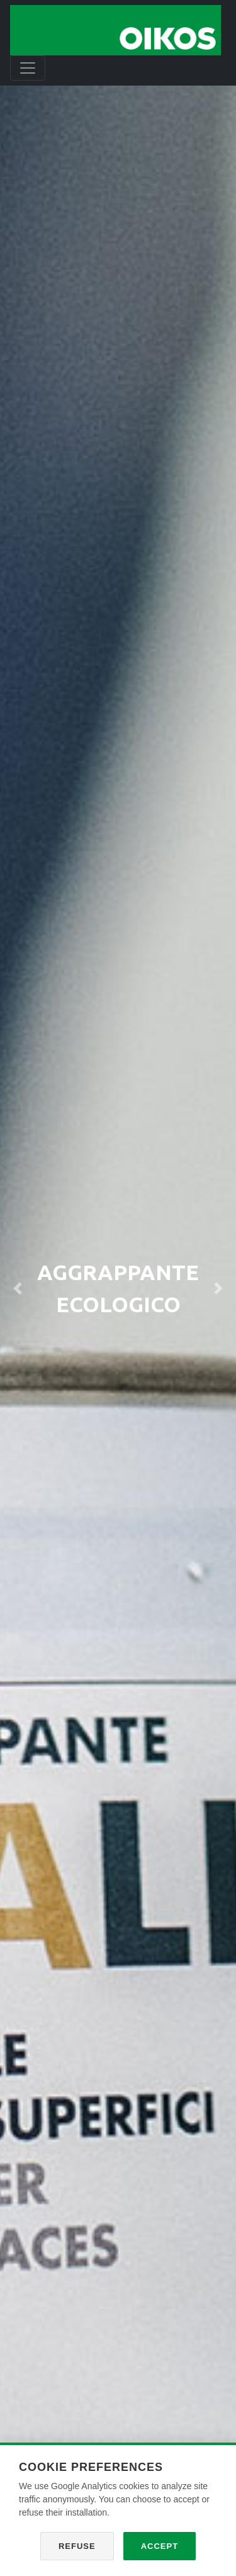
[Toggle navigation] (27, 68)
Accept (159, 2546)
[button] (17, 1288)
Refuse (77, 2546)
